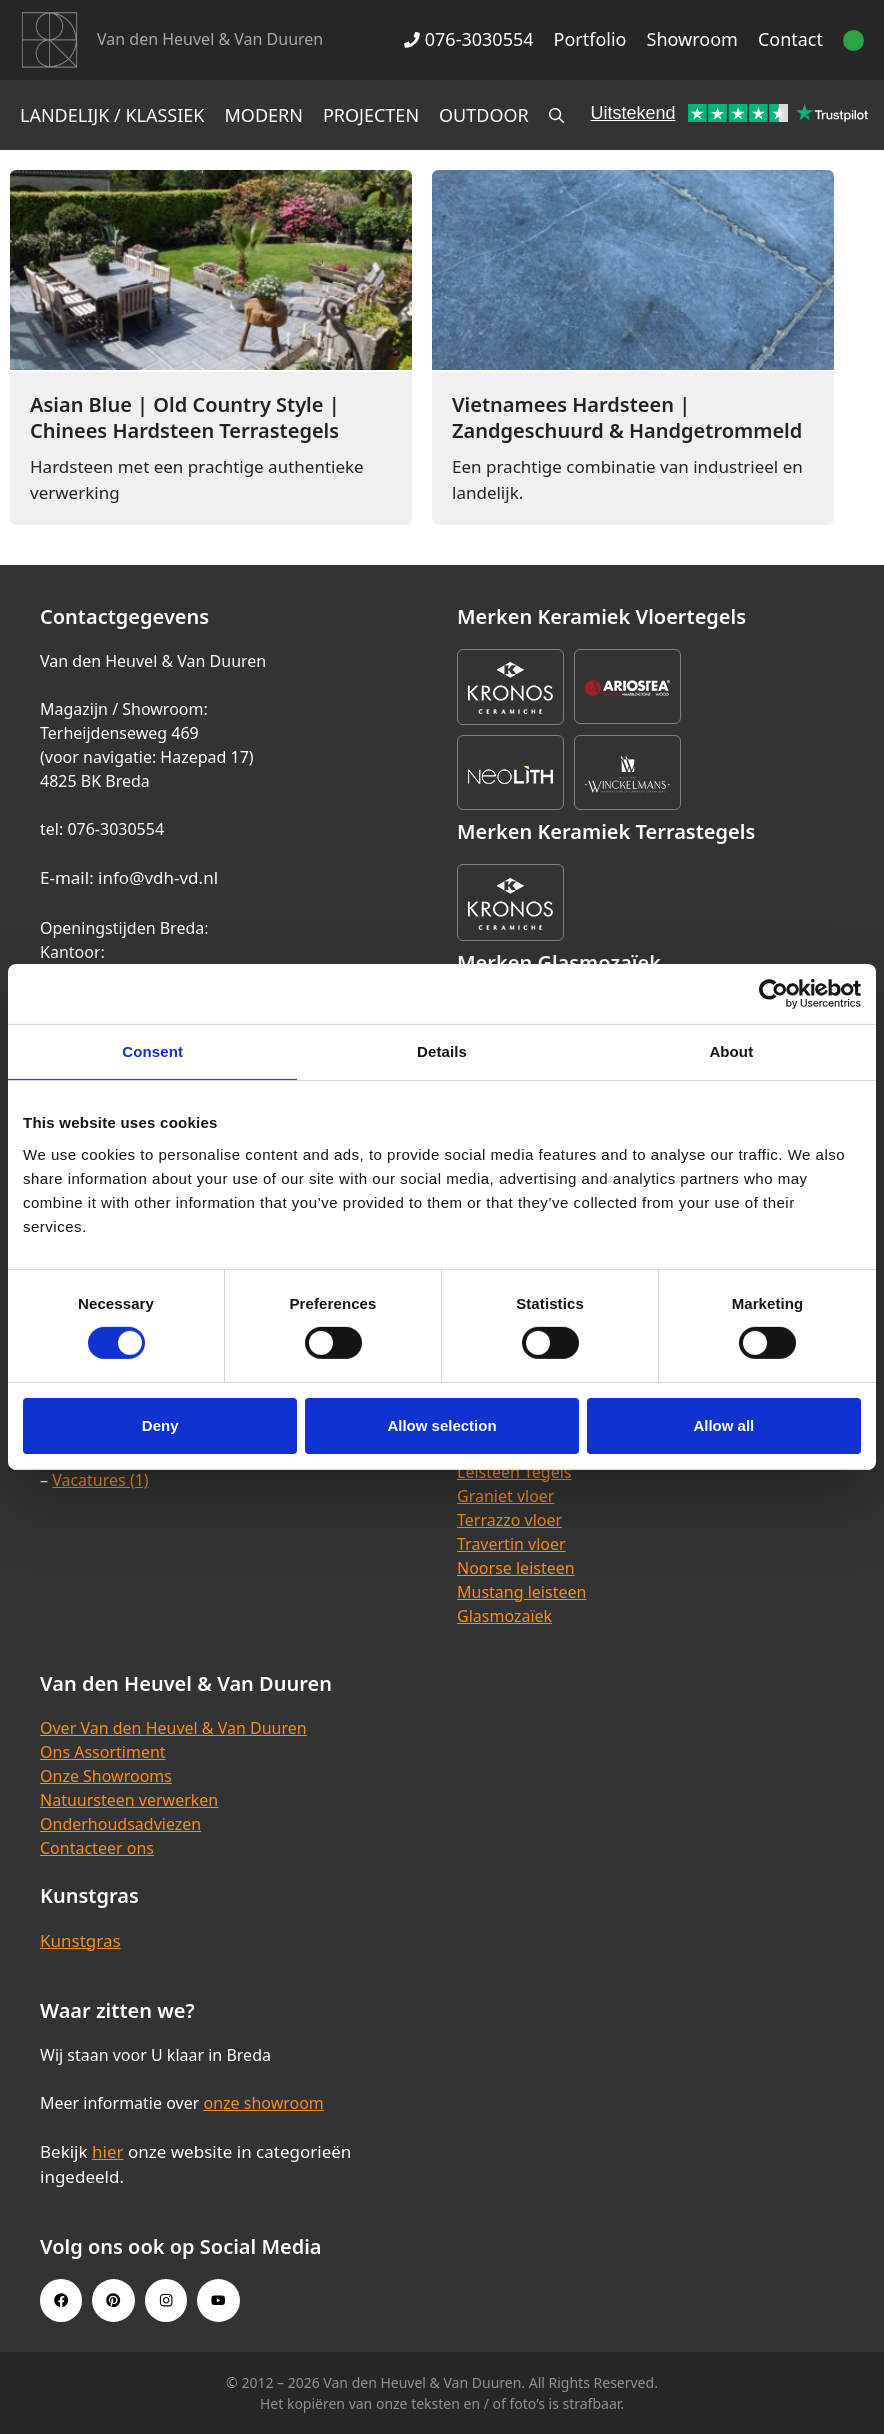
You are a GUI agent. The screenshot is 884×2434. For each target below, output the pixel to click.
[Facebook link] (61, 2300)
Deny (160, 1425)
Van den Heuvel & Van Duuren (210, 39)
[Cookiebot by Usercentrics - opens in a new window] (773, 994)
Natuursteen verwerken (129, 1800)
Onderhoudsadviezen (120, 1824)
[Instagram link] (166, 2300)
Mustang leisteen (521, 1592)
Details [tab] (442, 1051)
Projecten (371, 115)
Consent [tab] (152, 1051)
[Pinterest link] (113, 2300)
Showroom (692, 39)
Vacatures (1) (100, 1480)
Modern (264, 115)
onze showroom (263, 2103)
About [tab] (731, 1051)
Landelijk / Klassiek (112, 115)
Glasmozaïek (504, 1616)
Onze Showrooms (106, 1776)
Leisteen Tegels (514, 1472)
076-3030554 (468, 39)
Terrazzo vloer (509, 1520)
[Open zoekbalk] (556, 115)
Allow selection (441, 1425)
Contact (790, 39)
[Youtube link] (218, 2300)
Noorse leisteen (516, 1568)
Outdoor (484, 115)
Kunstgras (80, 1940)
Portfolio (590, 39)
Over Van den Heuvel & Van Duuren (173, 1728)
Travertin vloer (511, 1544)
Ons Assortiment (103, 1752)
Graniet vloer (505, 1496)
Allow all (723, 1425)
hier (108, 2151)
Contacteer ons (97, 1848)
